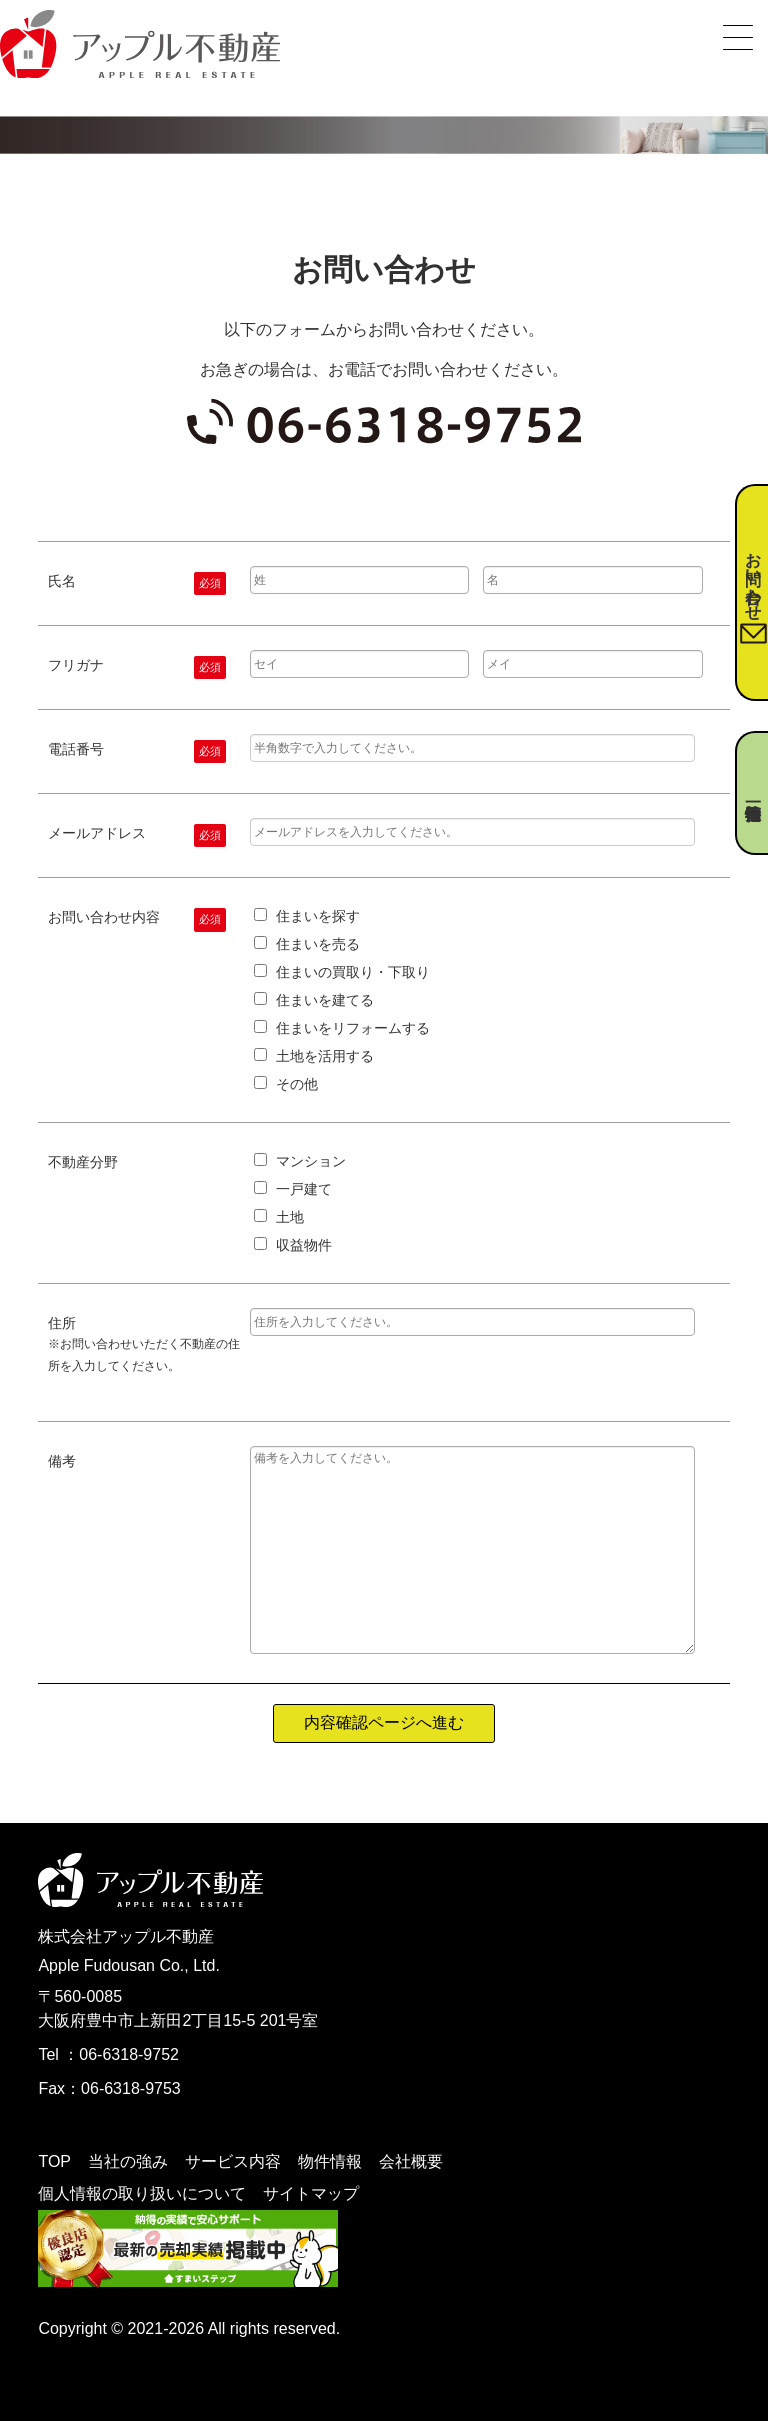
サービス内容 (233, 2161)
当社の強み (128, 2161)
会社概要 (411, 2161)
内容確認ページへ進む (384, 1722)
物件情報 (330, 2161)
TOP (54, 2161)
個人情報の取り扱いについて (142, 2193)
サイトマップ (311, 2193)
